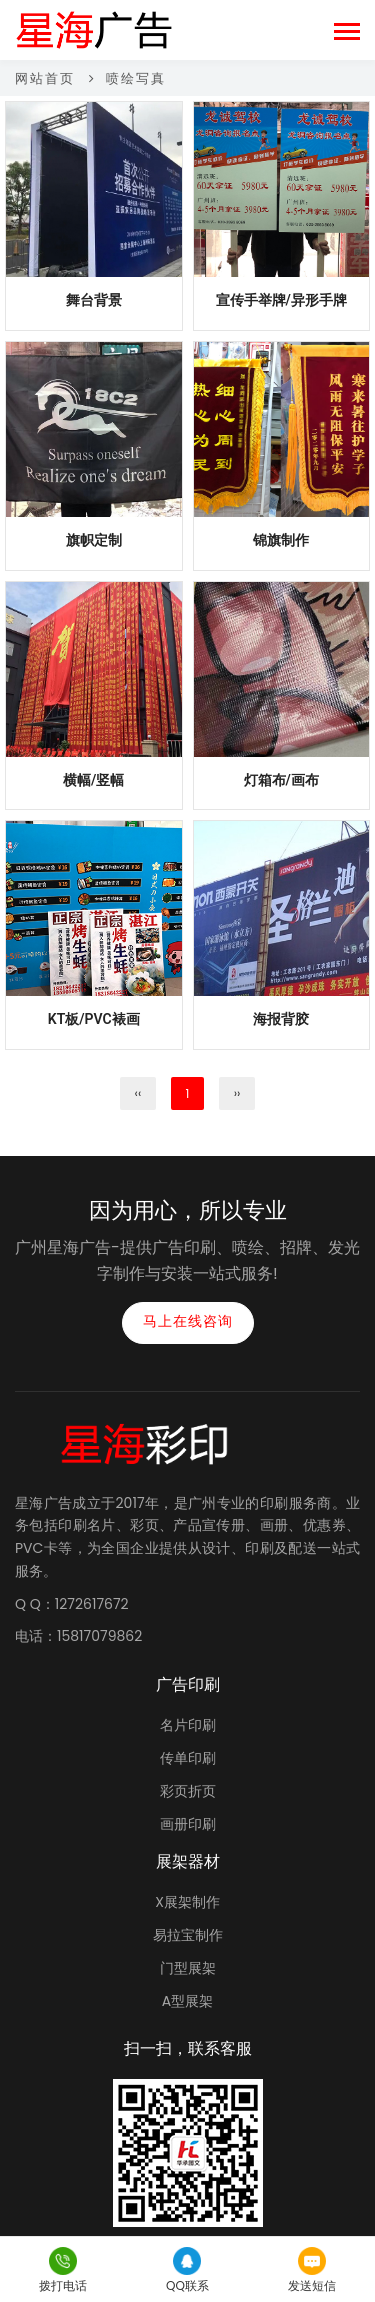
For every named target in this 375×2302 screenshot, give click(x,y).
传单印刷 (188, 1758)
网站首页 (45, 78)
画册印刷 (188, 1824)
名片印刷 (188, 1725)
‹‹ (138, 1093)
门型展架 (188, 1968)
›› (237, 1093)
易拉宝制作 (188, 1935)
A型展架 (187, 2001)
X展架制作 (187, 1902)
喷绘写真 (136, 78)
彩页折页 (188, 1791)
